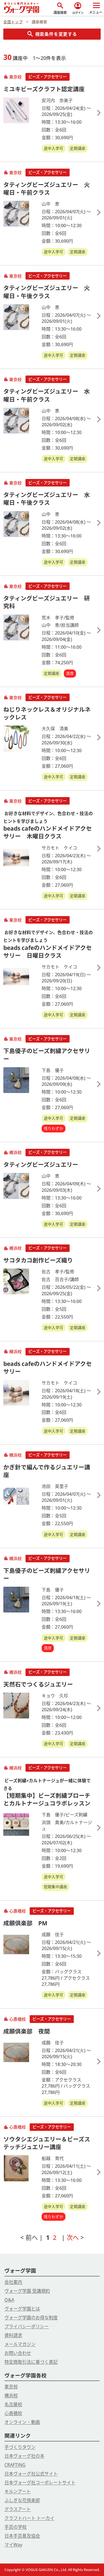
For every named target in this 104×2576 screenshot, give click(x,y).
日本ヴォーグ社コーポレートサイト (39, 2482)
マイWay (13, 2545)
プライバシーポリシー (26, 2326)
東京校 (11, 2387)
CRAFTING (15, 2465)
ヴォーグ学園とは (22, 2309)
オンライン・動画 (22, 2422)
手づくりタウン (19, 2447)
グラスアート (17, 2509)
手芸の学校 (15, 2527)
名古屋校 (13, 2404)
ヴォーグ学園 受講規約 (27, 2291)
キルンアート (17, 2491)
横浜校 (11, 2395)
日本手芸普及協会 (22, 2536)
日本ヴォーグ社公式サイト (31, 2474)
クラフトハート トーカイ (29, 2518)
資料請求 (13, 2335)
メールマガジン (19, 2344)
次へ (73, 2237)
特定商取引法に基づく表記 (31, 2362)
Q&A (9, 2300)
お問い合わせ (17, 2353)
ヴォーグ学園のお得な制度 (31, 2317)
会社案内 (13, 2282)
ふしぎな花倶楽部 (22, 2500)
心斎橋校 (13, 2413)
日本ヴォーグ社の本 (24, 2456)
